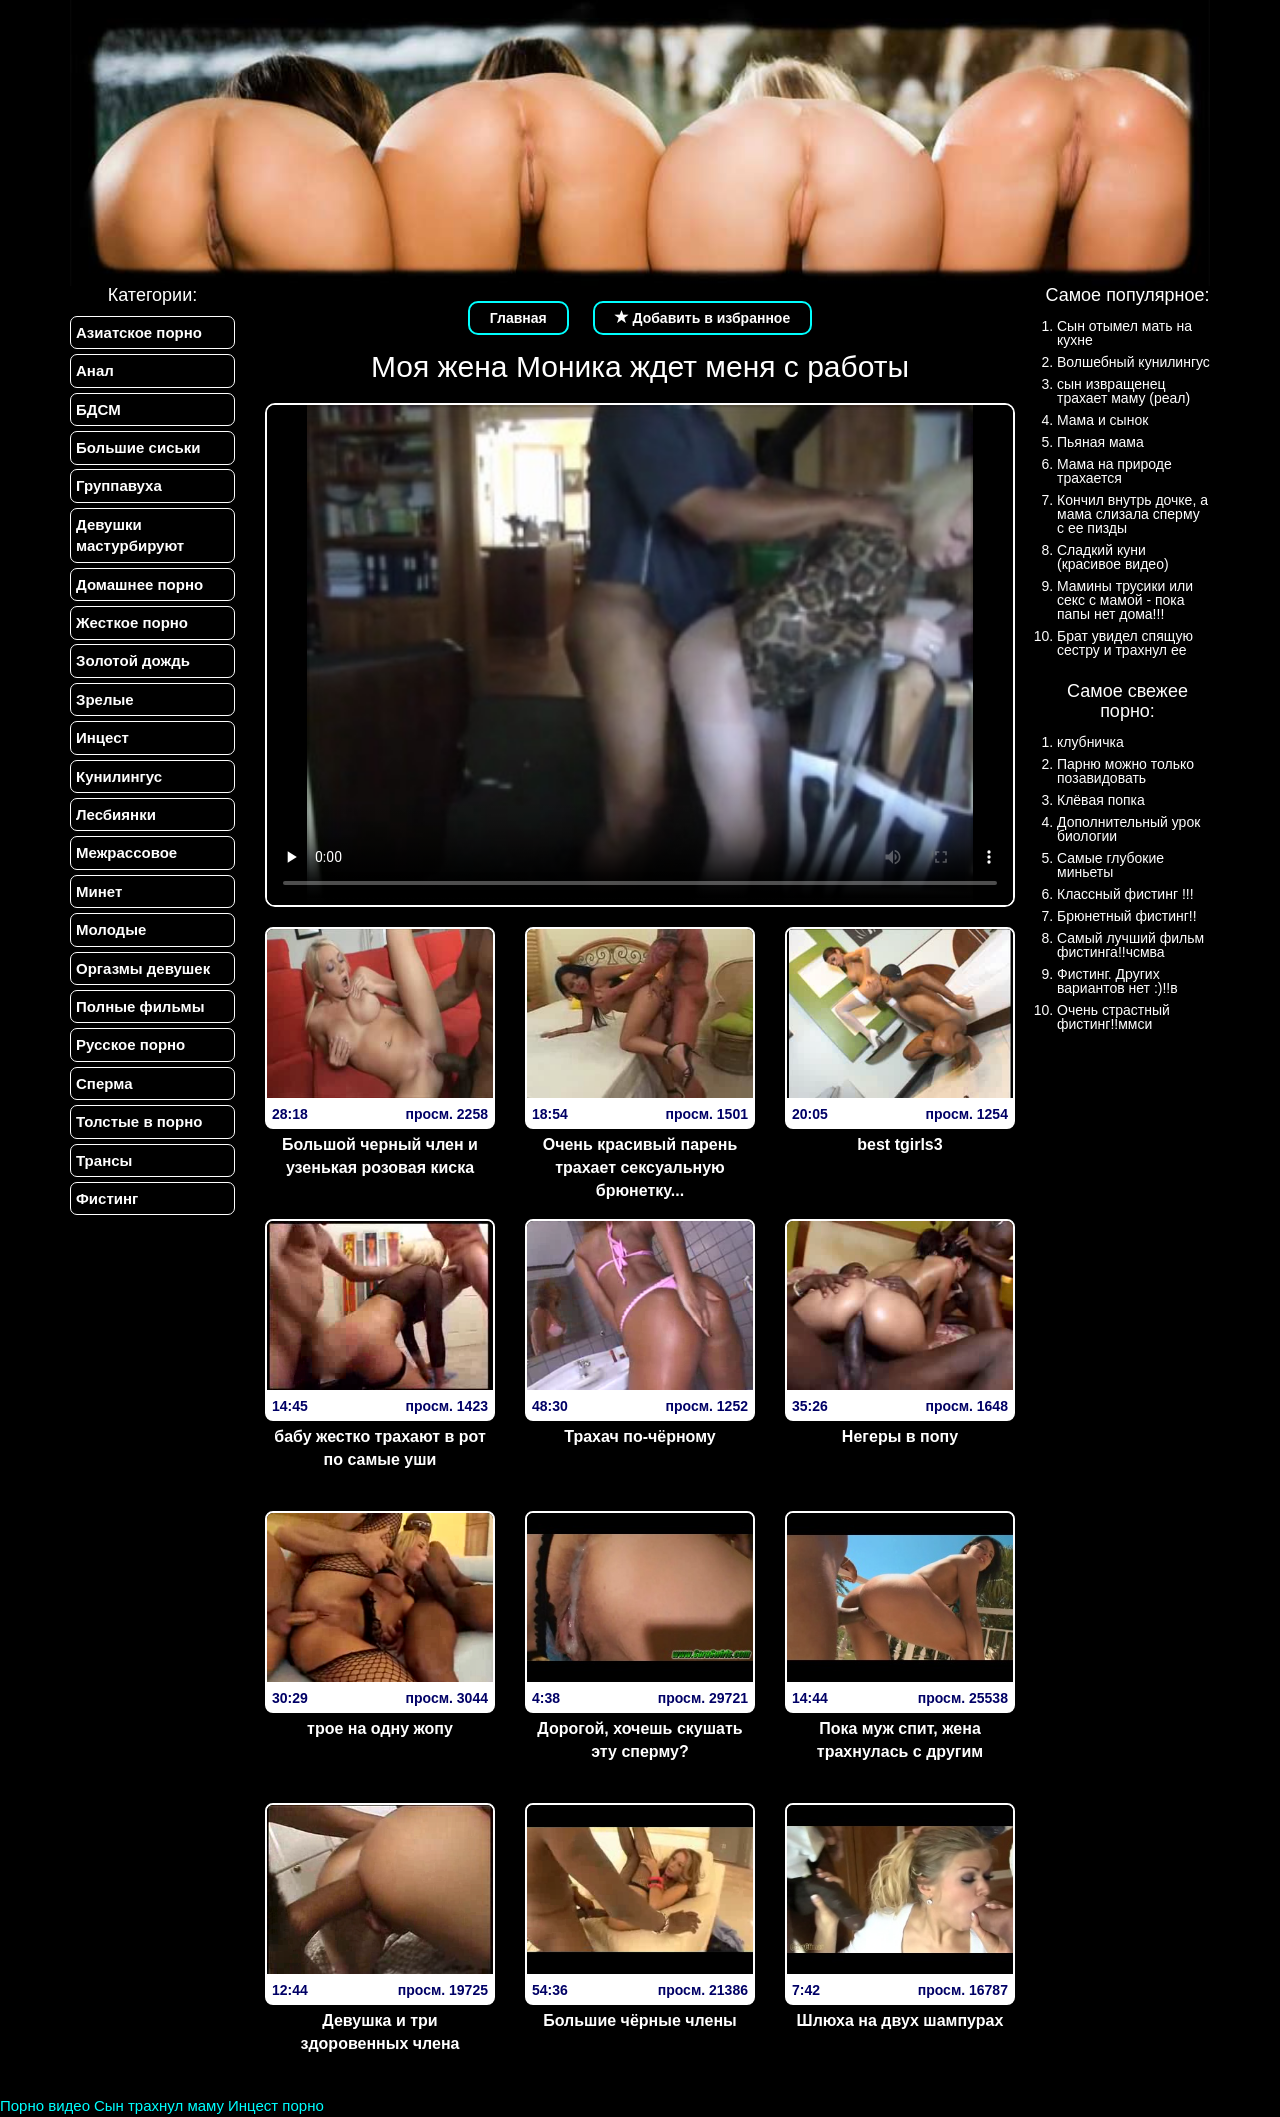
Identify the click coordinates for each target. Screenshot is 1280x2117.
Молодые (111, 930)
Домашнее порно (139, 584)
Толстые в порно (139, 1122)
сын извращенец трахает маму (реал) (1123, 391)
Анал (95, 370)
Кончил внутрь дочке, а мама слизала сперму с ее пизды (1132, 514)
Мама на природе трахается (1114, 471)
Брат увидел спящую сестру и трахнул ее (1125, 643)
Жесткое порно (132, 622)
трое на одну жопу (380, 1728)
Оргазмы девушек (143, 968)
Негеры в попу (900, 1436)
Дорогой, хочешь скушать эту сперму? (639, 1740)
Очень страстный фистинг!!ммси (1113, 1017)
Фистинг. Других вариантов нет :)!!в (1117, 981)
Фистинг (107, 1199)
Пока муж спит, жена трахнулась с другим (900, 1740)
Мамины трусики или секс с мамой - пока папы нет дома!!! (1125, 600)
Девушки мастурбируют (130, 535)
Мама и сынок (1102, 420)
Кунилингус (119, 776)
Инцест (102, 738)
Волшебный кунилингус (1133, 362)
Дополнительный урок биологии (1128, 829)
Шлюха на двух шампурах (900, 2020)
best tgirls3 (899, 1144)
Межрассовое (126, 853)
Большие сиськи (138, 447)
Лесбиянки (116, 814)
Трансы (104, 1160)
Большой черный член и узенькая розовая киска (380, 1156)
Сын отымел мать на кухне (1124, 333)
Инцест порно (276, 2105)
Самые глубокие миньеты (1110, 865)
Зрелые (105, 699)
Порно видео (45, 2105)
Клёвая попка (1101, 800)
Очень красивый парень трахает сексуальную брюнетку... (640, 1167)
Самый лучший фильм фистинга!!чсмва (1130, 945)
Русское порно (130, 1045)
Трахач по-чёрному (639, 1436)
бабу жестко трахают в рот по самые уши (379, 1448)
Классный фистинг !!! (1125, 894)
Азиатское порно (139, 332)
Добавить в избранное (703, 318)
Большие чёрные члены (640, 2020)
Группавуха (119, 486)
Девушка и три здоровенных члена (379, 2032)
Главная (518, 318)
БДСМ (98, 409)
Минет (99, 891)
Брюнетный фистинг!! (1127, 916)
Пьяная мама (1100, 442)
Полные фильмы (140, 1007)
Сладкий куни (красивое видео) (1113, 557)
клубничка (1090, 742)
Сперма (104, 1083)
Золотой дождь (133, 661)
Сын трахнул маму (159, 2105)
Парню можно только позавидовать (1125, 771)
